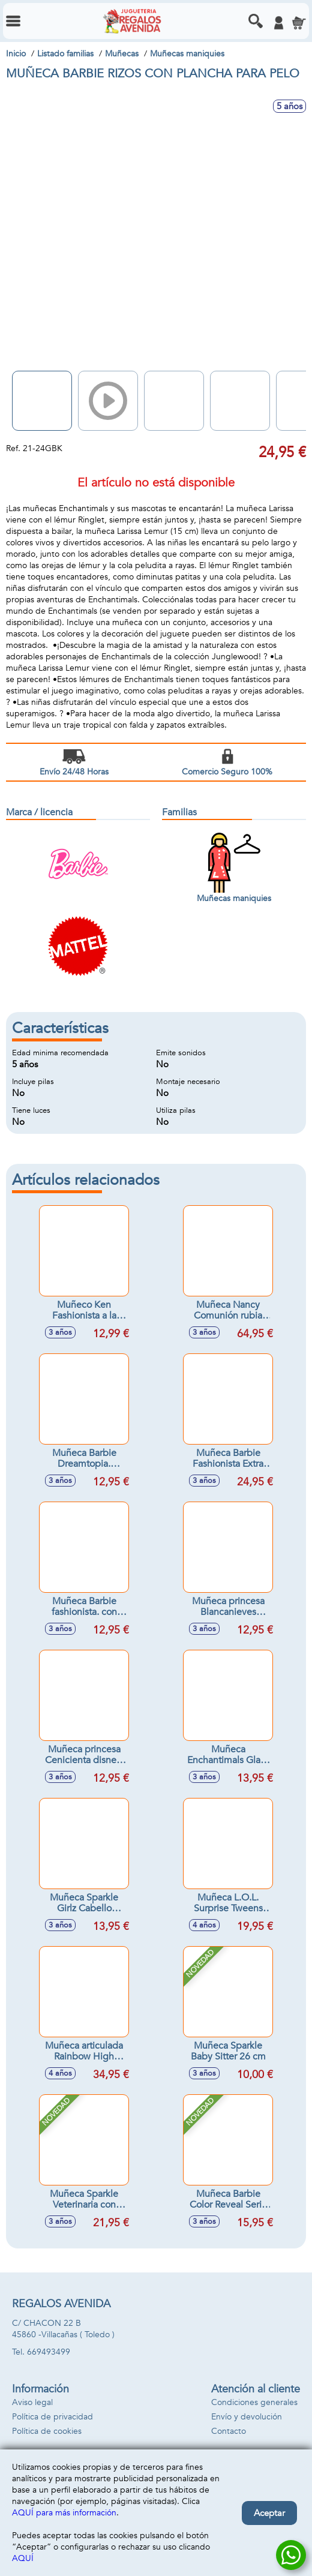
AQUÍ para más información (64, 2512)
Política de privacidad (52, 2416)
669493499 (48, 2352)
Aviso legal (32, 2402)
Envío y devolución (246, 2416)
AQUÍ (23, 2558)
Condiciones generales (254, 2402)
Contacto (228, 2431)
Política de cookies (47, 2431)
